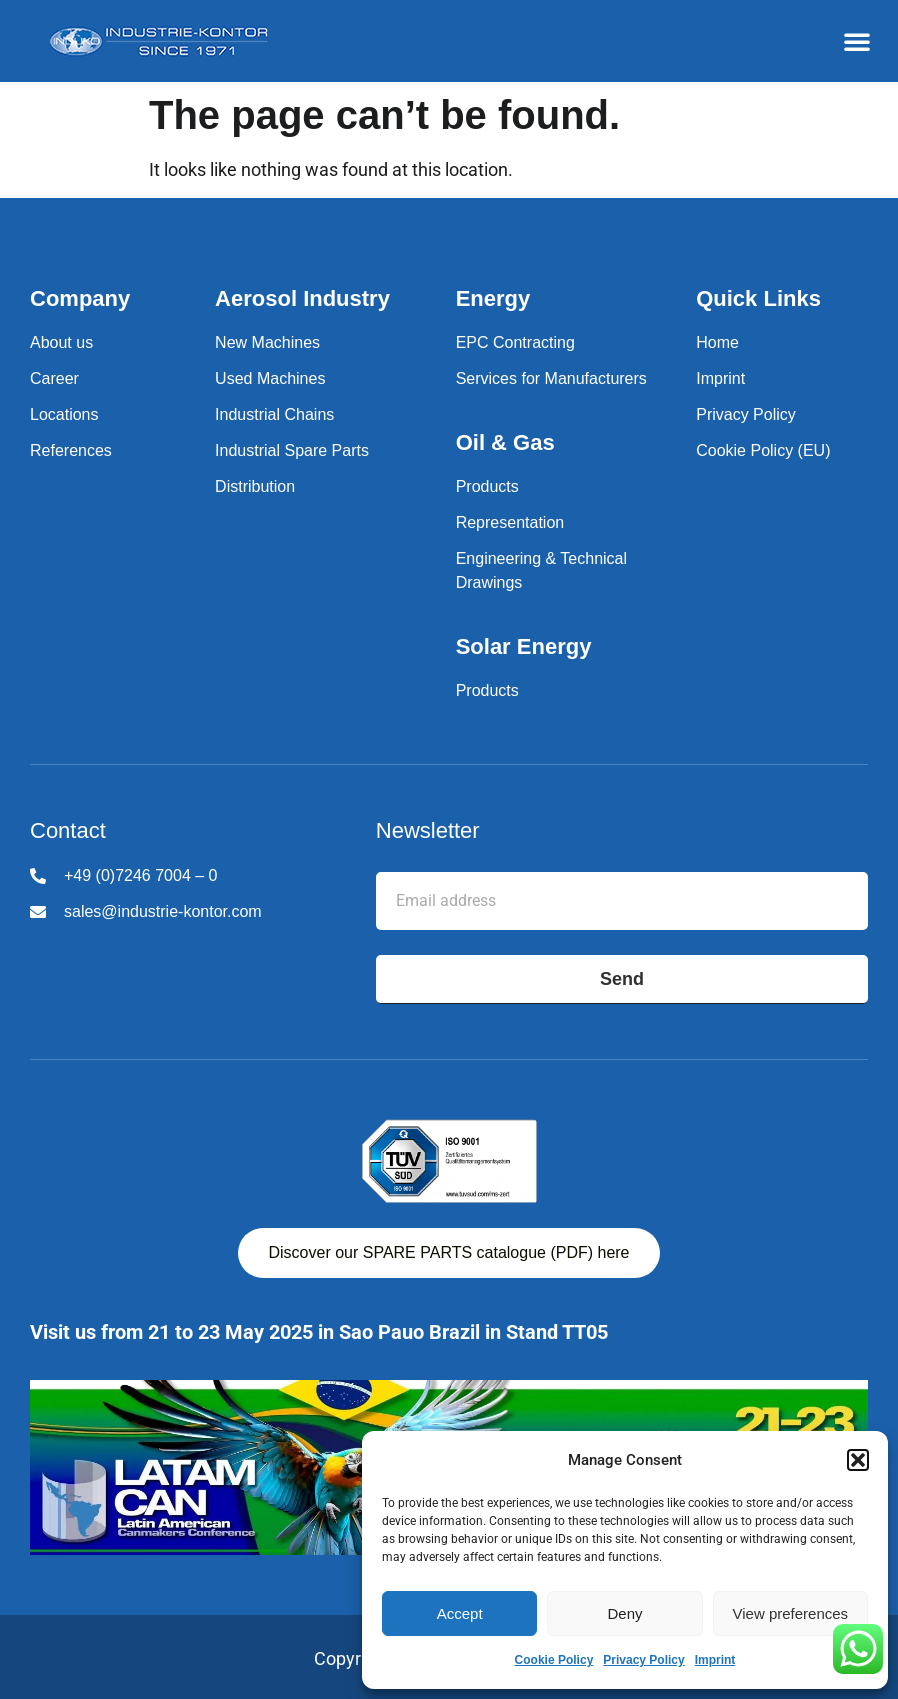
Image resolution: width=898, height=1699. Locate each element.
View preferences (791, 1613)
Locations (64, 414)
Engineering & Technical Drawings (541, 570)
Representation (510, 522)
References (71, 450)
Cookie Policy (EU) (763, 450)
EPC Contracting (515, 342)
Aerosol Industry (302, 298)
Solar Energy (524, 646)
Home (717, 342)
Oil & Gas (505, 442)
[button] (858, 1460)
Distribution (255, 486)
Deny (624, 1613)
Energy (493, 298)
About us (61, 342)
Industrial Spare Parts (292, 450)
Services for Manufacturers (551, 378)
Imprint (715, 1660)
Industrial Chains (274, 414)
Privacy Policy (643, 1660)
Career (54, 378)
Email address (432, 856)
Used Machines (270, 378)
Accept (460, 1613)
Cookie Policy (554, 1660)
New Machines (267, 342)
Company (80, 298)
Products (487, 486)
